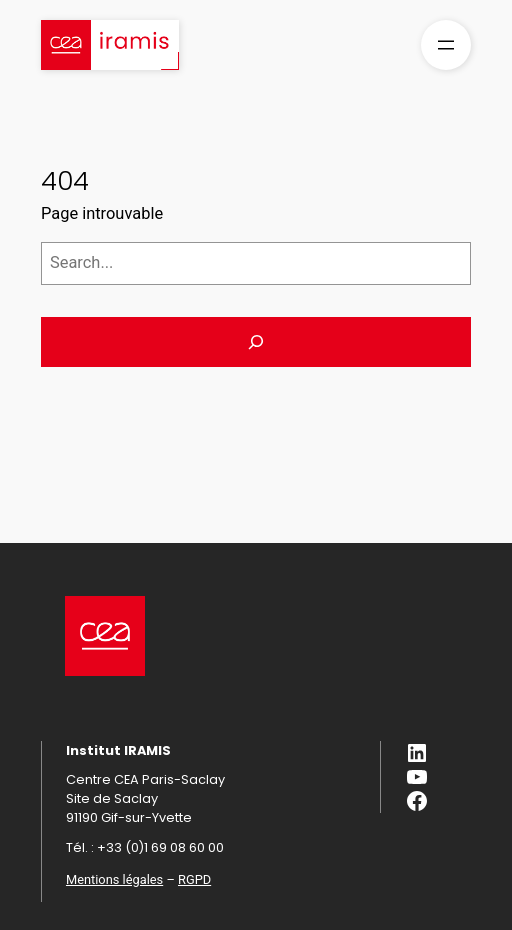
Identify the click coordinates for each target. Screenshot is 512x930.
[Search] (256, 342)
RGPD (194, 879)
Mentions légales (114, 879)
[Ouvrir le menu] (446, 45)
